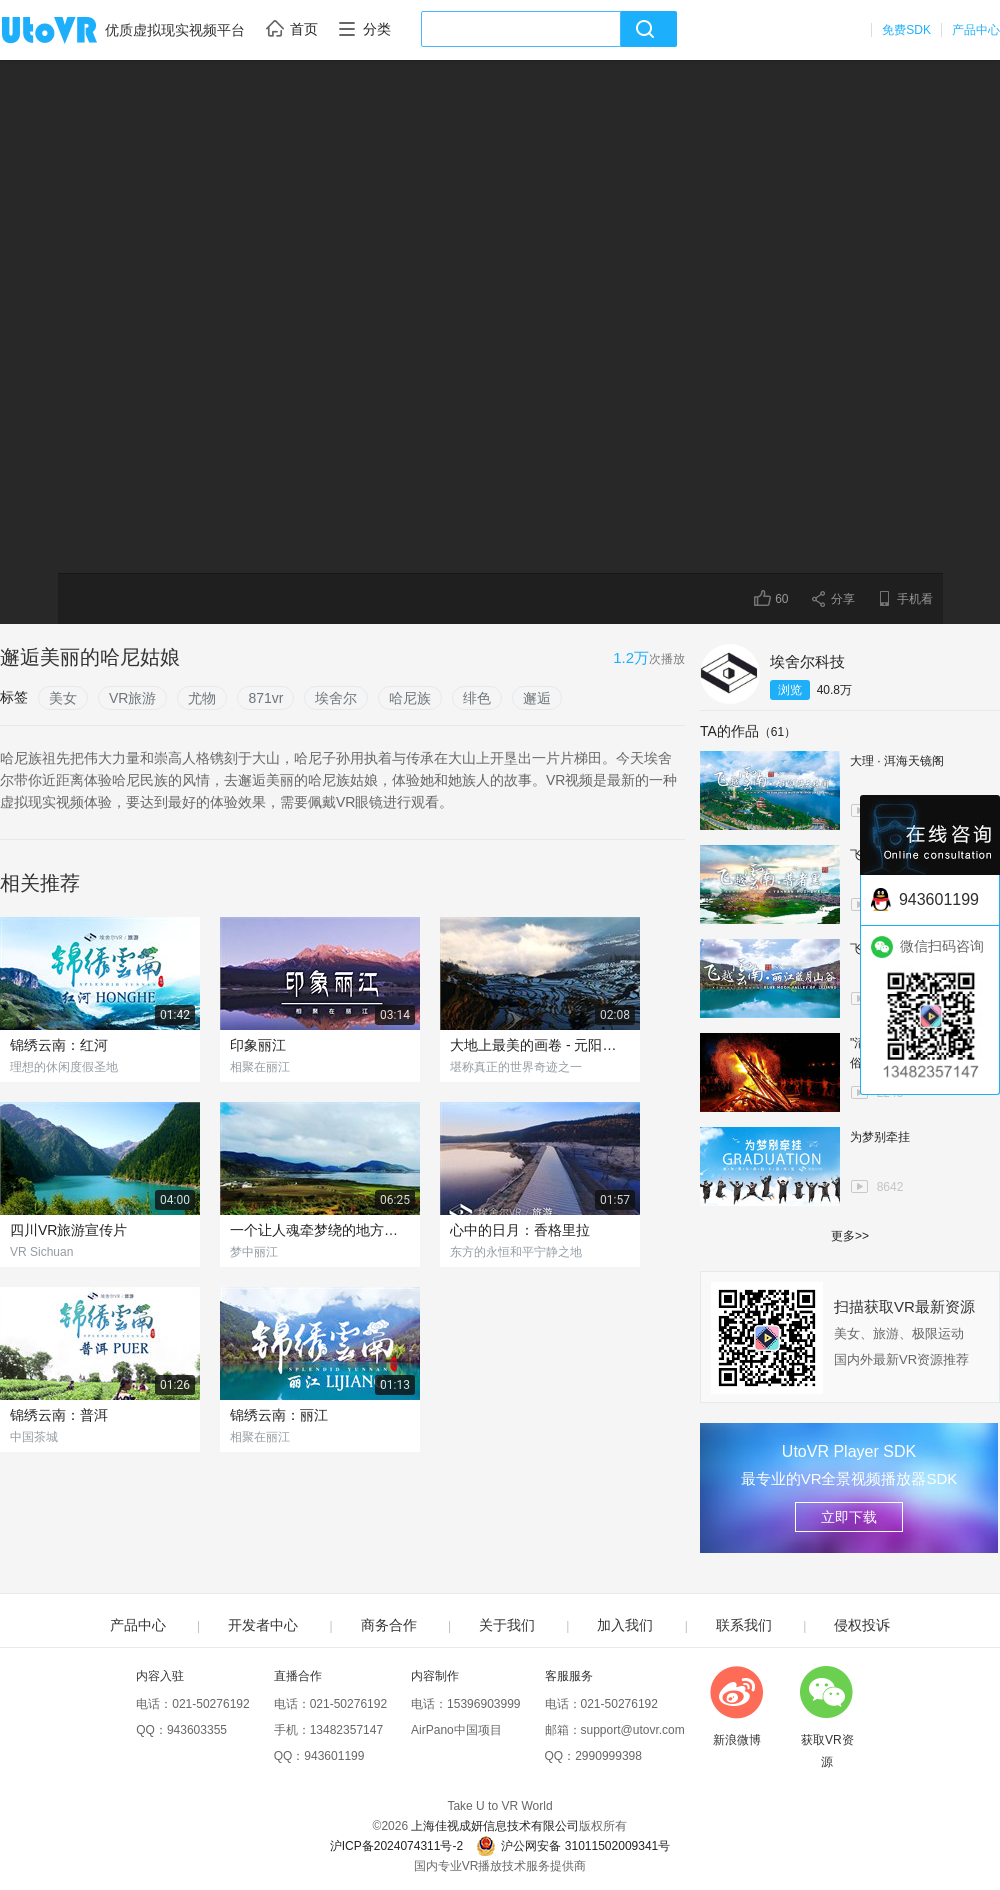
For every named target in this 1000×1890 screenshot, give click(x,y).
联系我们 (744, 1625)
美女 (63, 698)
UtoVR (71, 31)
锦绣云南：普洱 (59, 1415)
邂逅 (537, 698)
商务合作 (389, 1625)
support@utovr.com (633, 1730)
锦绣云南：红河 (59, 1045)
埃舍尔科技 (807, 661)
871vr (265, 698)
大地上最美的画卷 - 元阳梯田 (540, 1045)
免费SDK (906, 30)
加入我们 (625, 1625)
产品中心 (976, 30)
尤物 (202, 698)
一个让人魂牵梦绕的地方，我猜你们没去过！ (320, 1230)
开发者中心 (263, 1625)
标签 (14, 697)
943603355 (197, 1730)
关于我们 (507, 1625)
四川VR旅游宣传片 (68, 1230)
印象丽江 (258, 1045)
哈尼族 (410, 698)
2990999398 (608, 1756)
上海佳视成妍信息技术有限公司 (495, 1826)
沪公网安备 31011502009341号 (573, 1846)
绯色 (477, 698)
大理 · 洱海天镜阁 (897, 761)
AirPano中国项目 (456, 1730)
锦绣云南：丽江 (279, 1415)
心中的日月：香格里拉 (520, 1230)
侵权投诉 (862, 1625)
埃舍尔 (336, 698)
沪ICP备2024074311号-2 (396, 1846)
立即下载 (849, 1517)
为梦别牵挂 (880, 1137)
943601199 (334, 1756)
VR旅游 (132, 698)
